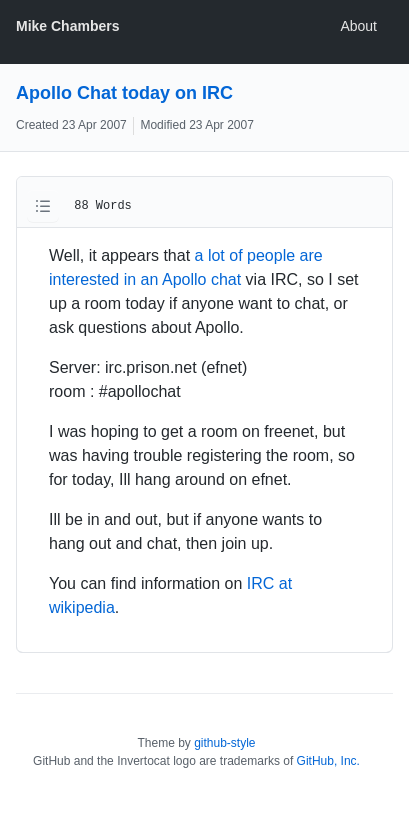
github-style (224, 743)
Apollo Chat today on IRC (124, 93)
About (358, 26)
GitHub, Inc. (328, 761)
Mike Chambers (67, 26)
